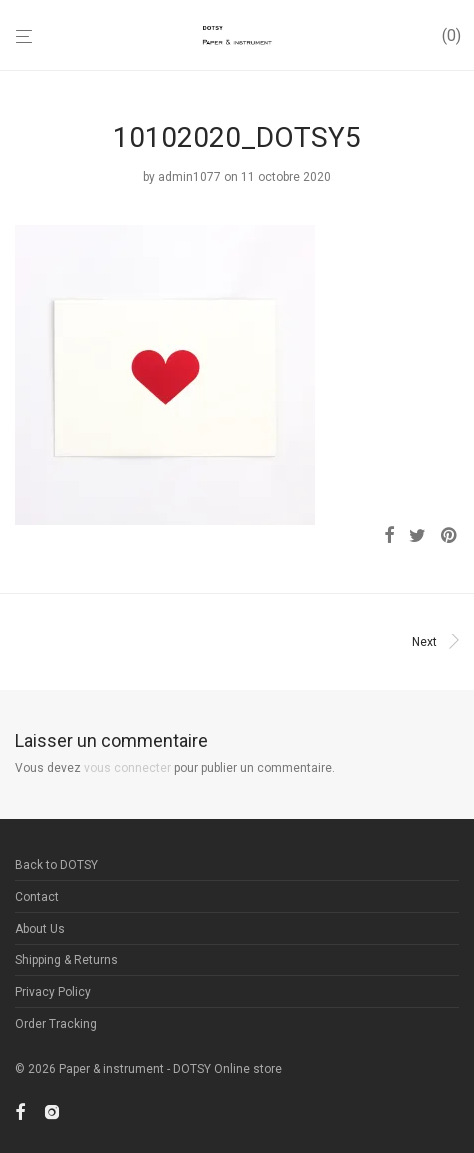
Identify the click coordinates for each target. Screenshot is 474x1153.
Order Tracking (56, 1024)
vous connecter (127, 768)
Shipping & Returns (66, 960)
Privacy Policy (53, 992)
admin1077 (189, 177)
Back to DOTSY (56, 865)
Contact (37, 897)
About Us (40, 929)
